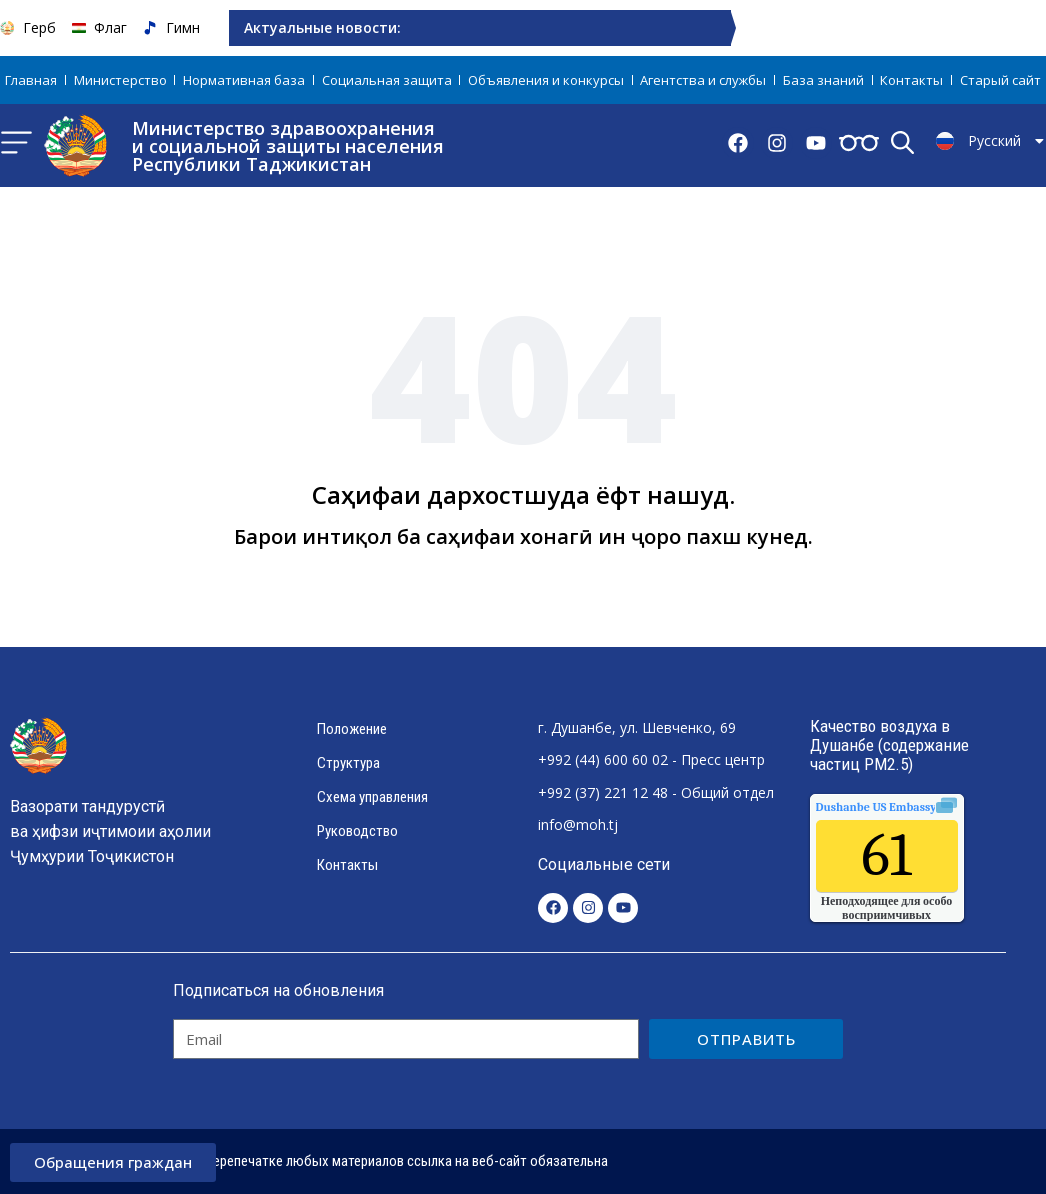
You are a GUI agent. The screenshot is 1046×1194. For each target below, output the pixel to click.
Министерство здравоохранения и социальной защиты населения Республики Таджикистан (288, 146)
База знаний (823, 80)
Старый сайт (1000, 80)
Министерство (120, 80)
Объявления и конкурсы (546, 80)
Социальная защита (387, 80)
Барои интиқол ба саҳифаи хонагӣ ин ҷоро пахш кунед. (523, 536)
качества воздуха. (922, 807)
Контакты (911, 80)
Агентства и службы (703, 80)
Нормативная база (244, 80)
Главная (31, 80)
